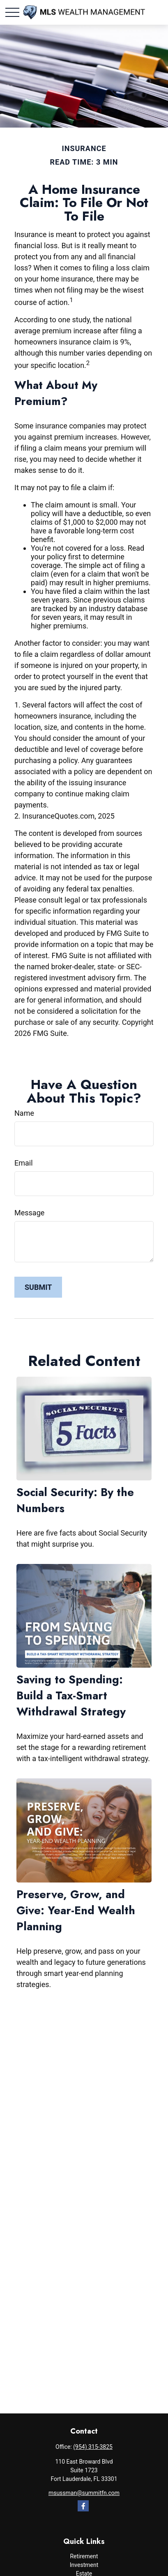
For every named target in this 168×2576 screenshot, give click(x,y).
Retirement (84, 2556)
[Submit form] (38, 1287)
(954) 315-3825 (93, 2446)
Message (29, 1212)
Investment (84, 2565)
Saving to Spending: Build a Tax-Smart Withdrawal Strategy (71, 1695)
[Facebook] (83, 2505)
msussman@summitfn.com (84, 2493)
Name (24, 1113)
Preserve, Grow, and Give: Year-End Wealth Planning (75, 1910)
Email (23, 1163)
